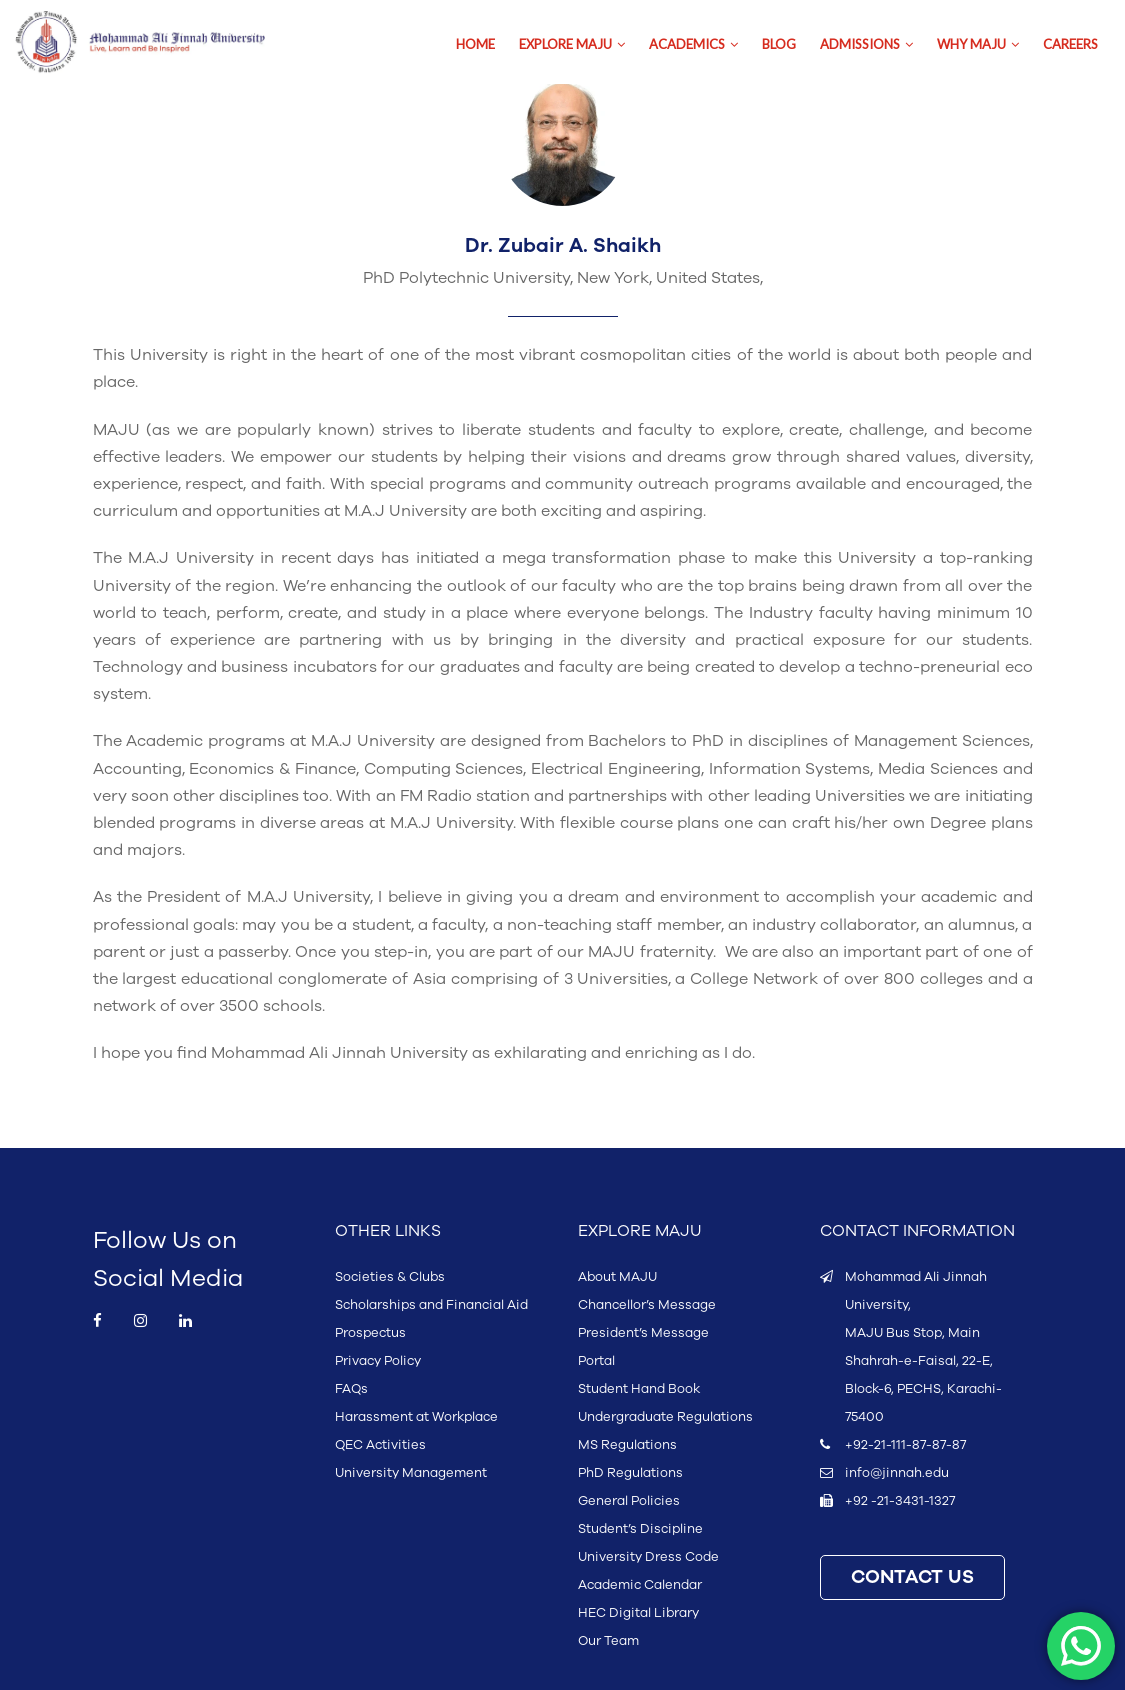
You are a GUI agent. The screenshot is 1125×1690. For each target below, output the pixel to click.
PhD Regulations (630, 1473)
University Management (411, 1473)
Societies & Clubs (390, 1277)
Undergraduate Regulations (665, 1417)
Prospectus (370, 1333)
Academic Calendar (640, 1585)
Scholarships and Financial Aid (431, 1305)
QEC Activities (380, 1445)
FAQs (351, 1389)
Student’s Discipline (640, 1529)
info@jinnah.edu (897, 1473)
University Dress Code (648, 1557)
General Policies (629, 1501)
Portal (596, 1361)
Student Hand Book (639, 1389)
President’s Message (643, 1333)
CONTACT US (912, 1577)
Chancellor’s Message (647, 1305)
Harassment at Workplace (416, 1417)
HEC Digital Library (638, 1613)
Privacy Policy (378, 1361)
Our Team (608, 1641)
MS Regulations (627, 1445)
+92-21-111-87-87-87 (905, 1445)
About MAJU (617, 1277)
